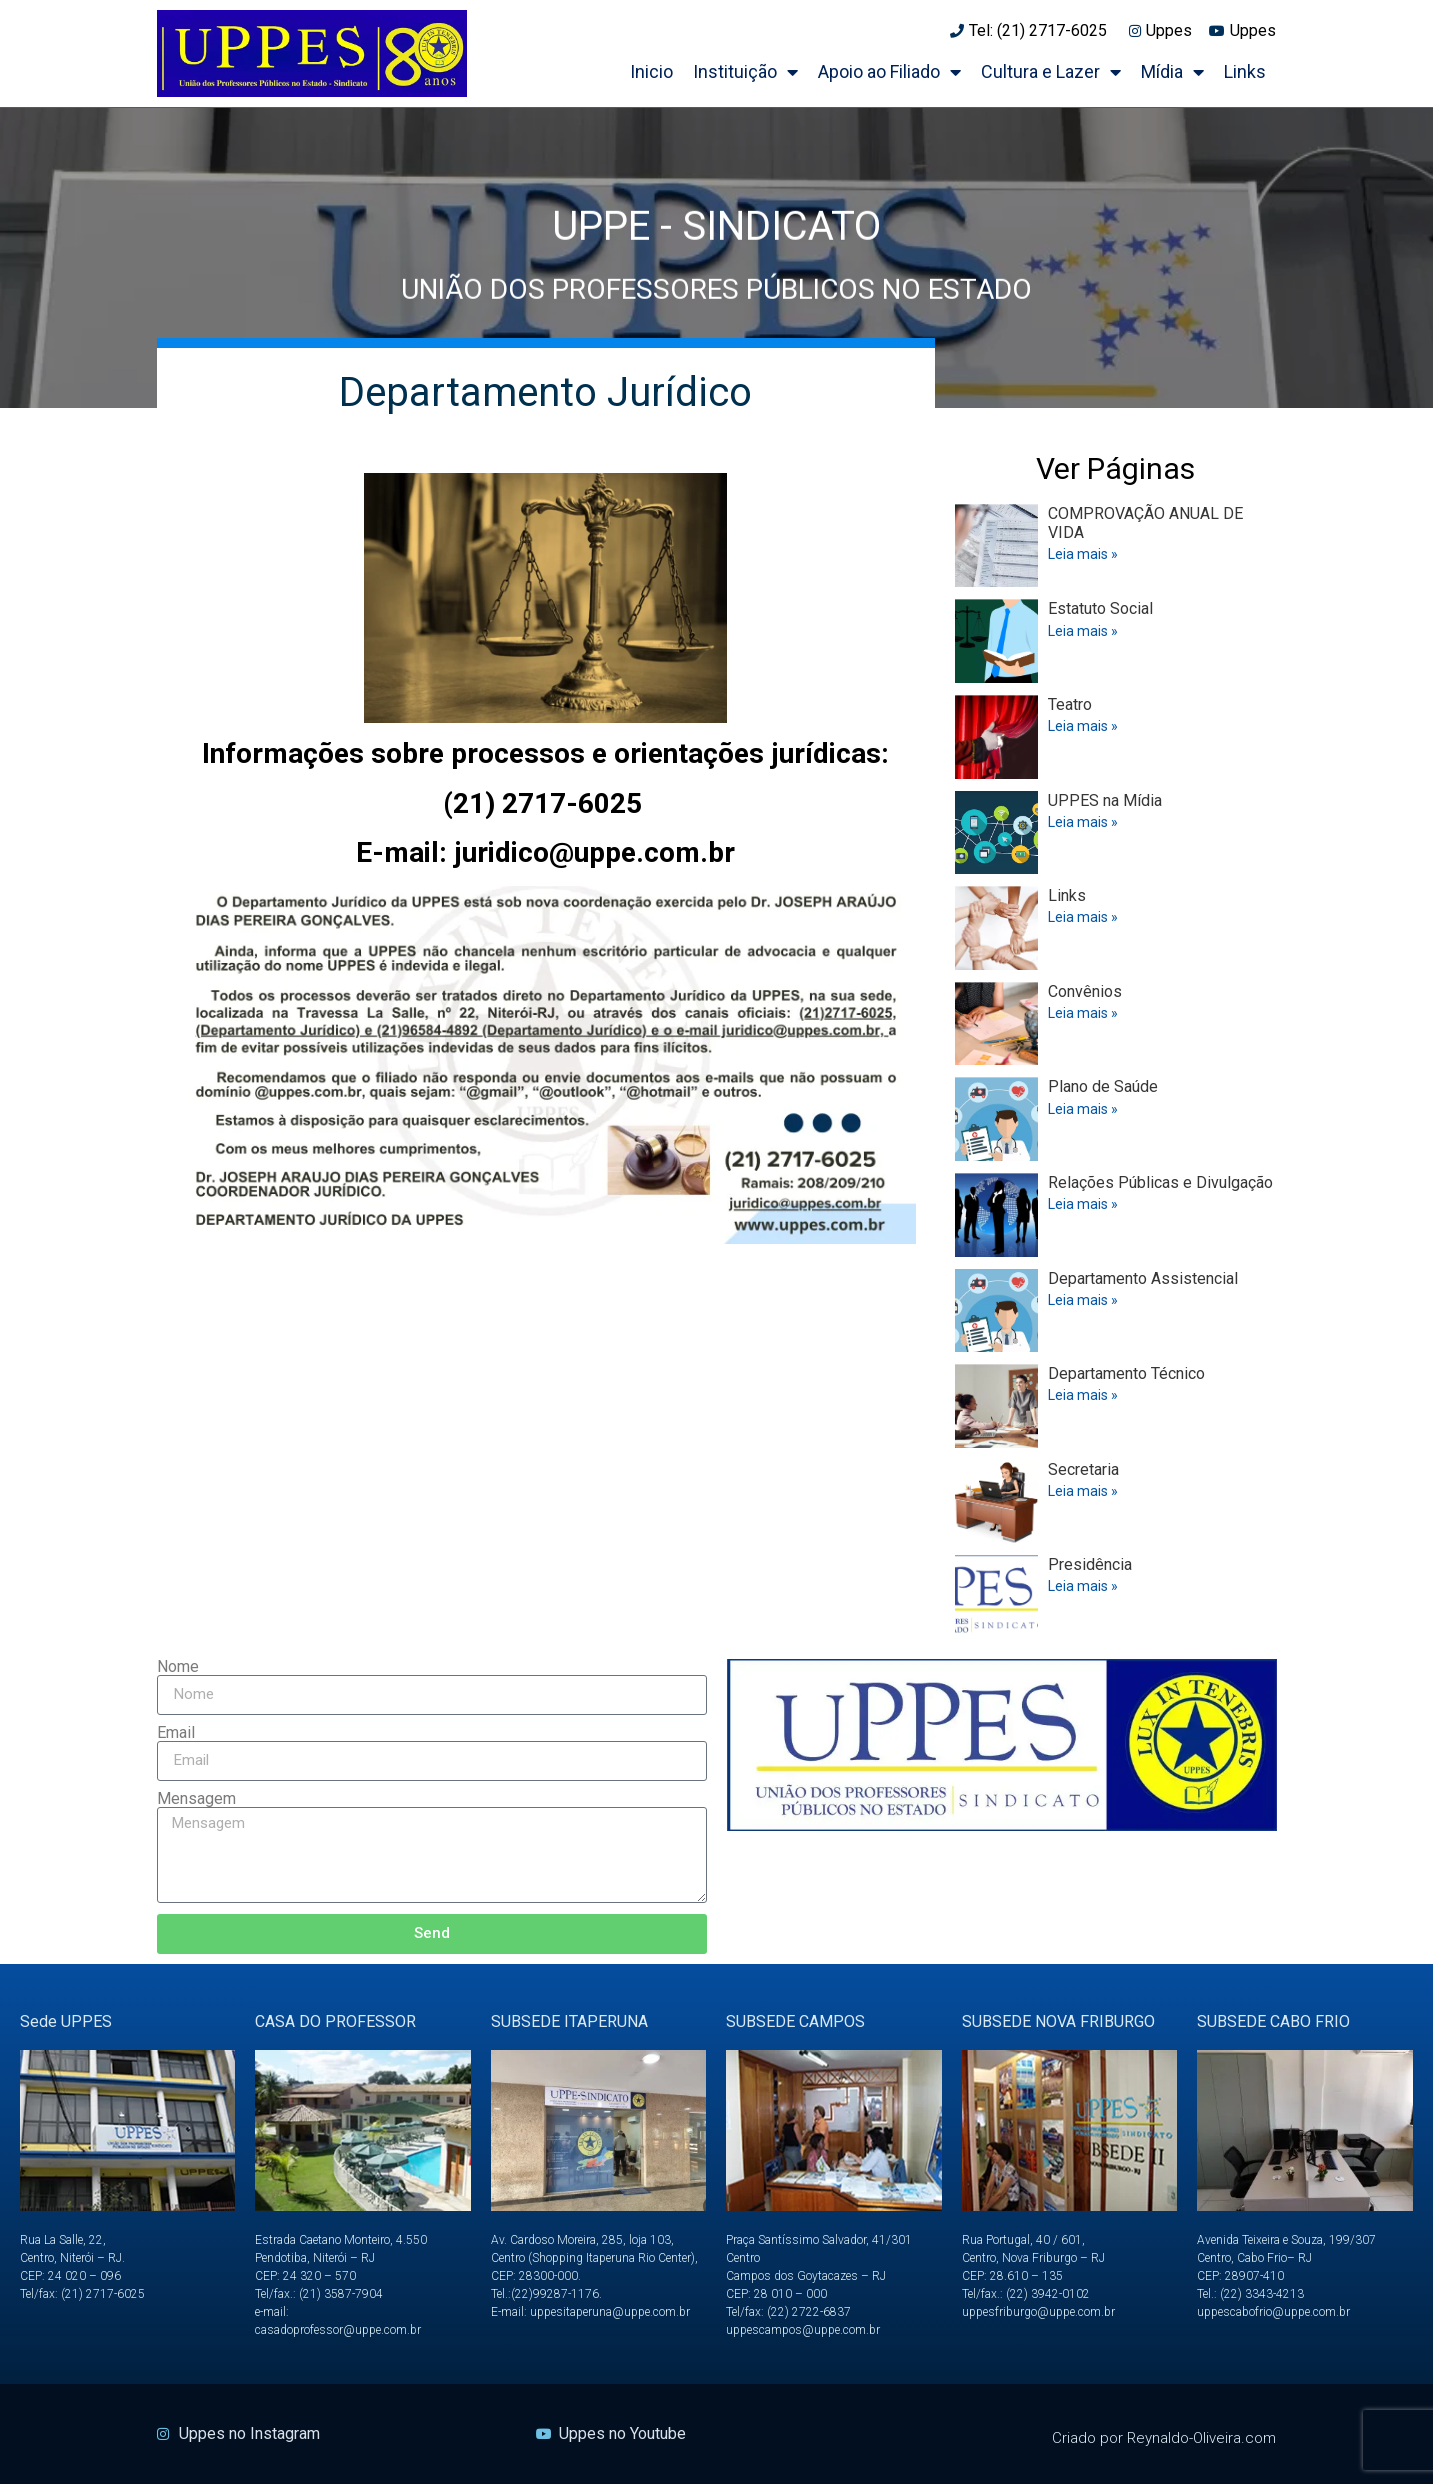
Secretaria (1083, 1469)
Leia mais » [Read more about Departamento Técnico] (1083, 1395)
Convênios (1085, 991)
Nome (178, 1667)
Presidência (1090, 1564)
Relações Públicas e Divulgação (1160, 1182)
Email (176, 1733)
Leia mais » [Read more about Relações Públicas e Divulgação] (1083, 1204)
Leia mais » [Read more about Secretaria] (1083, 1491)
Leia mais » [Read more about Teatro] (1083, 726)
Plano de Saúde (1103, 1086)
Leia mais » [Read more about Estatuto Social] (1083, 631)
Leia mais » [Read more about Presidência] (1083, 1586)
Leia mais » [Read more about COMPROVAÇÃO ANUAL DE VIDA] (1083, 554)
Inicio (651, 71)
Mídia (1172, 72)
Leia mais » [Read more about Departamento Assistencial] (1083, 1300)
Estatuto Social (1100, 608)
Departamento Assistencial (1143, 1278)
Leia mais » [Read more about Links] (1083, 917)
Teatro (1070, 704)
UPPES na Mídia (1105, 800)
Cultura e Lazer (1051, 72)
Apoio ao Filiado (889, 72)
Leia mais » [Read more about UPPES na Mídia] (1083, 822)
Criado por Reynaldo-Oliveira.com (1164, 2438)
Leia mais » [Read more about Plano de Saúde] (1083, 1109)
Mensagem (196, 1799)
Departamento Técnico (1126, 1373)
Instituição (745, 72)
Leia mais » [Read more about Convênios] (1083, 1013)
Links (1245, 71)
